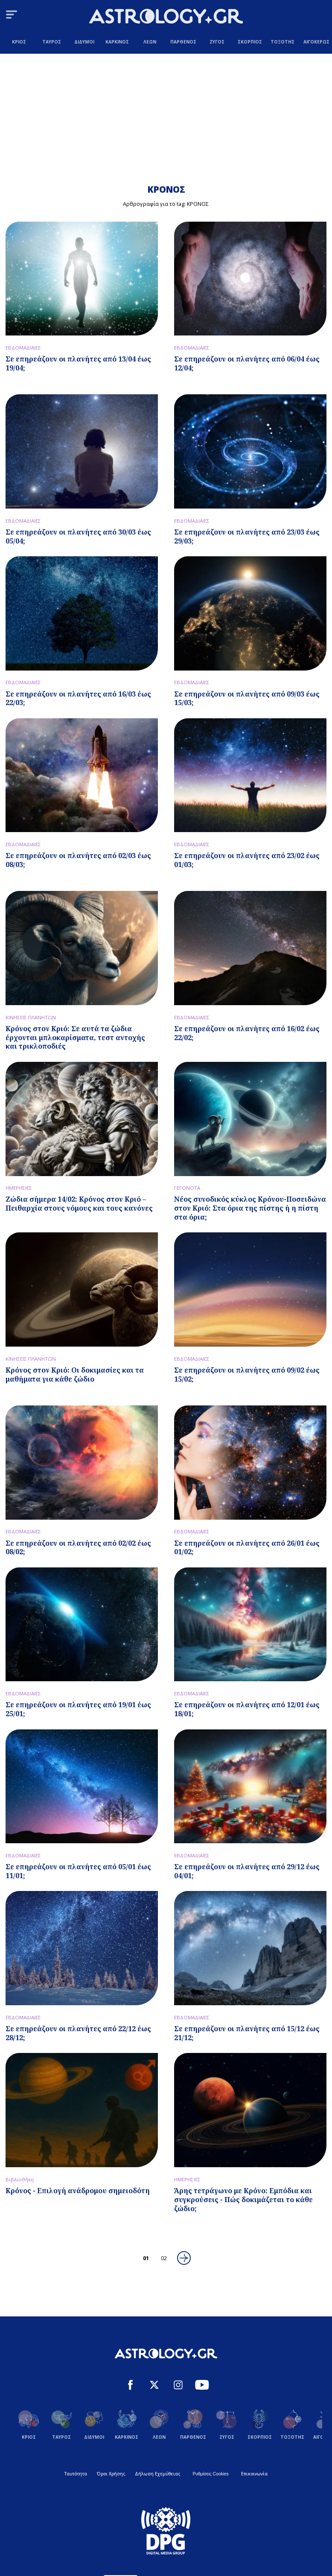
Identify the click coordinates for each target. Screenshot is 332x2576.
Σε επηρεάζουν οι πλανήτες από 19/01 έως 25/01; (78, 1709)
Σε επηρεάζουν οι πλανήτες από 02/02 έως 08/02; (78, 1547)
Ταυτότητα (75, 2474)
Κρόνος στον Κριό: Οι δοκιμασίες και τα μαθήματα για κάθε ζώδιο (75, 1374)
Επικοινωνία (254, 2474)
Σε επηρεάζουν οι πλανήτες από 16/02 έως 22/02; (247, 1033)
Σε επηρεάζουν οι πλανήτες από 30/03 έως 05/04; (78, 536)
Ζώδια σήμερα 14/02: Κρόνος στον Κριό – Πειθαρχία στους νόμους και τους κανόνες (79, 1203)
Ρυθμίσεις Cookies (210, 2474)
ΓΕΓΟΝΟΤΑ (187, 1188)
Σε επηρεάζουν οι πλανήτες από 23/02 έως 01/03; (247, 860)
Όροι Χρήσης (111, 2474)
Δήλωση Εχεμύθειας (157, 2474)
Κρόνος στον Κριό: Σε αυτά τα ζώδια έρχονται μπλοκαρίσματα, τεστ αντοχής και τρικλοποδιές (75, 1037)
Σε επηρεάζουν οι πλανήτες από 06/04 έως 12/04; (247, 363)
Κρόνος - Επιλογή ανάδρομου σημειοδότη (78, 2190)
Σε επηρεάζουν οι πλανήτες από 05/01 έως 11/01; (78, 1871)
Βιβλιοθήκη (20, 2179)
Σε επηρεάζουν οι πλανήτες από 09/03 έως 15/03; (247, 698)
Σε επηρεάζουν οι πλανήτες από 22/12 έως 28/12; (78, 2033)
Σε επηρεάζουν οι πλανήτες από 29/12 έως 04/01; (247, 1871)
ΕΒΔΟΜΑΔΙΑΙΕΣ (23, 347)
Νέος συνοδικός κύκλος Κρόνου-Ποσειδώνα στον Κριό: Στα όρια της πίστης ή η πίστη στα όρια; (250, 1208)
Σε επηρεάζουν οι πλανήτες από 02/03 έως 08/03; (78, 860)
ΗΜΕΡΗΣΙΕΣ (19, 1188)
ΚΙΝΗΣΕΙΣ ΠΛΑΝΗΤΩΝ (31, 1017)
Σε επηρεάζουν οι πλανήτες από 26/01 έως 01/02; (247, 1547)
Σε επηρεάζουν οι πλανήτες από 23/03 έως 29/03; (247, 536)
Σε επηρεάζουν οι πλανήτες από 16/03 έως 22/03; (78, 698)
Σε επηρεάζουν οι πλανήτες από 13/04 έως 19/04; (78, 363)
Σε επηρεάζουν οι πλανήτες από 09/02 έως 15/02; (247, 1374)
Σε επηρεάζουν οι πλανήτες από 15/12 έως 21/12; (247, 2033)
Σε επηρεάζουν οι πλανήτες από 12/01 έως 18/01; (247, 1709)
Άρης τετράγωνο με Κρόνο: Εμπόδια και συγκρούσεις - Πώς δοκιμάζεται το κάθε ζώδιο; (243, 2199)
